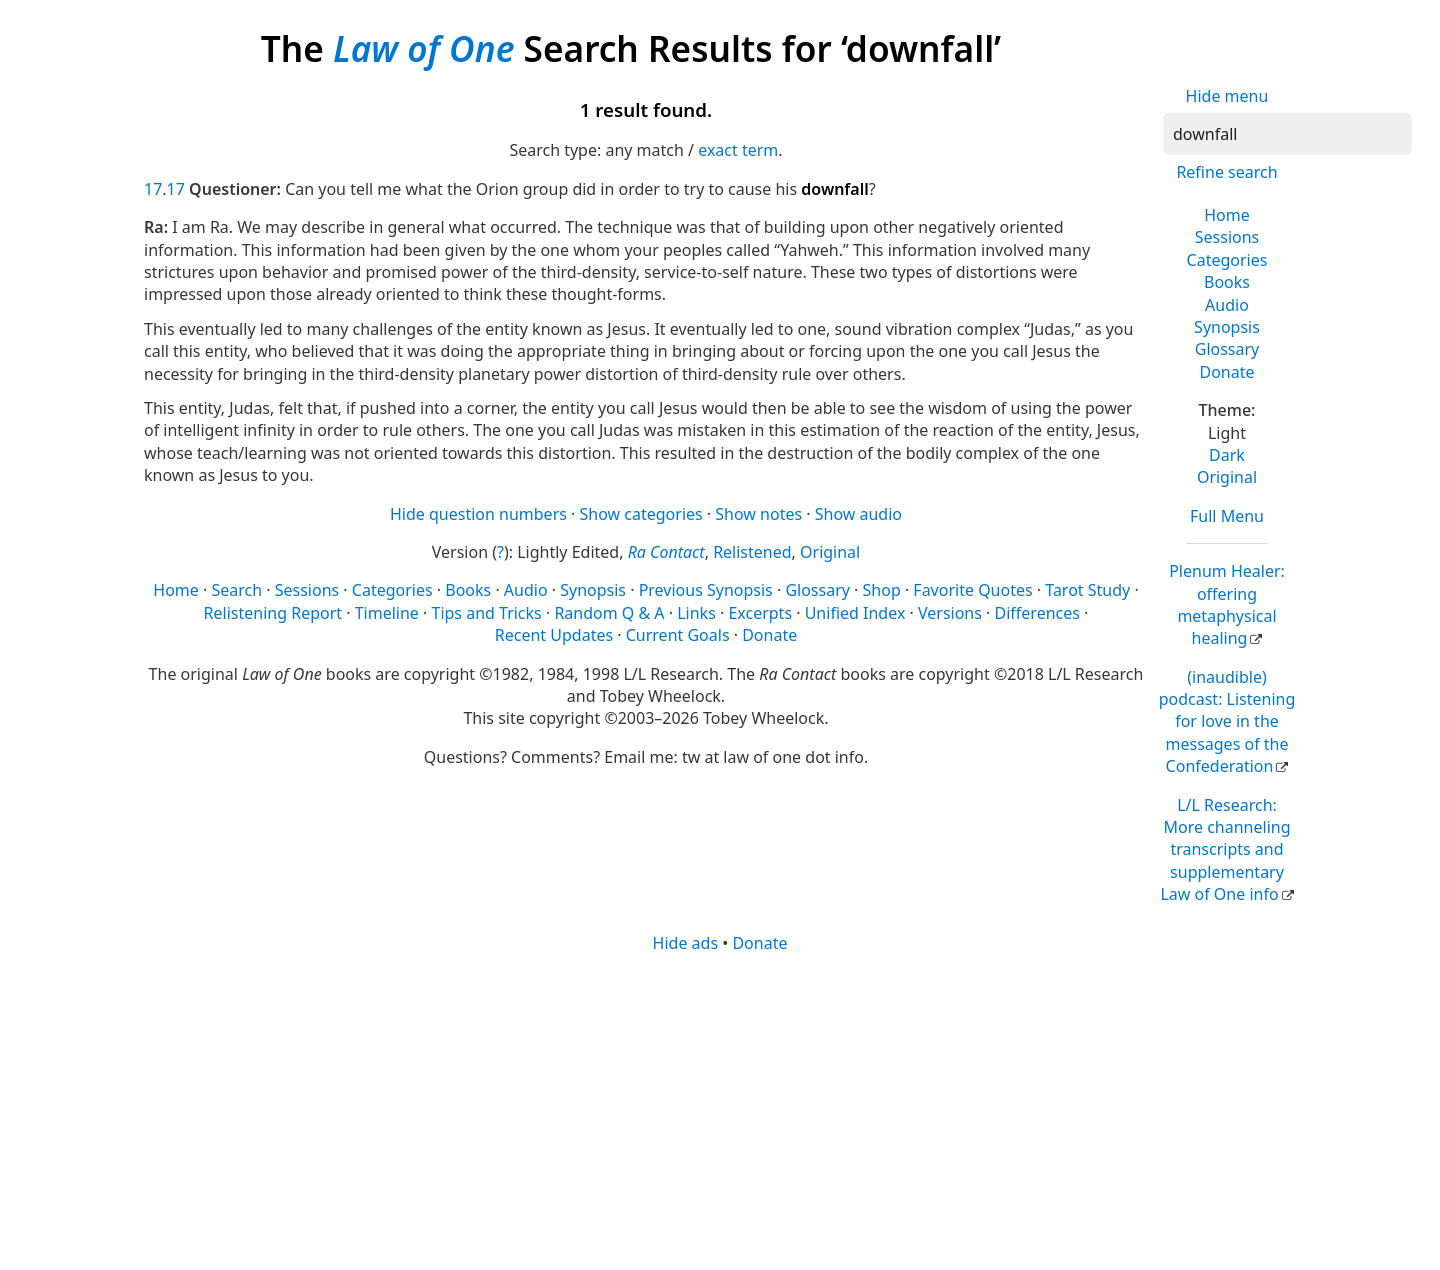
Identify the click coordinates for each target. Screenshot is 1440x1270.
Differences (1037, 613)
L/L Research (1225, 850)
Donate (1226, 372)
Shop (882, 590)
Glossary (1227, 349)
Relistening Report (273, 613)
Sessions (1227, 237)
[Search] (1287, 134)
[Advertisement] (720, 1110)
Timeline (387, 613)
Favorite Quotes (972, 590)
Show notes (758, 514)
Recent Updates (554, 635)
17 (153, 189)
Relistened (752, 552)
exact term (738, 150)
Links (696, 613)
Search (236, 590)
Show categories (641, 514)
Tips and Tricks (486, 613)
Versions (950, 613)
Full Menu (1227, 516)
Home (1227, 215)
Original (1227, 477)
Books (1227, 282)
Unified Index (855, 613)
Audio (1227, 305)
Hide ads (686, 943)
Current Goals (678, 635)
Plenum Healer (1227, 604)
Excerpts (760, 613)
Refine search (1226, 172)
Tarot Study (1087, 590)
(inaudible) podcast (1227, 722)
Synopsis (1227, 327)
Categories (1227, 260)
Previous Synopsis (706, 590)
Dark (1227, 455)
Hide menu (1227, 96)
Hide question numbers (478, 514)
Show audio (858, 514)
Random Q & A (609, 613)
